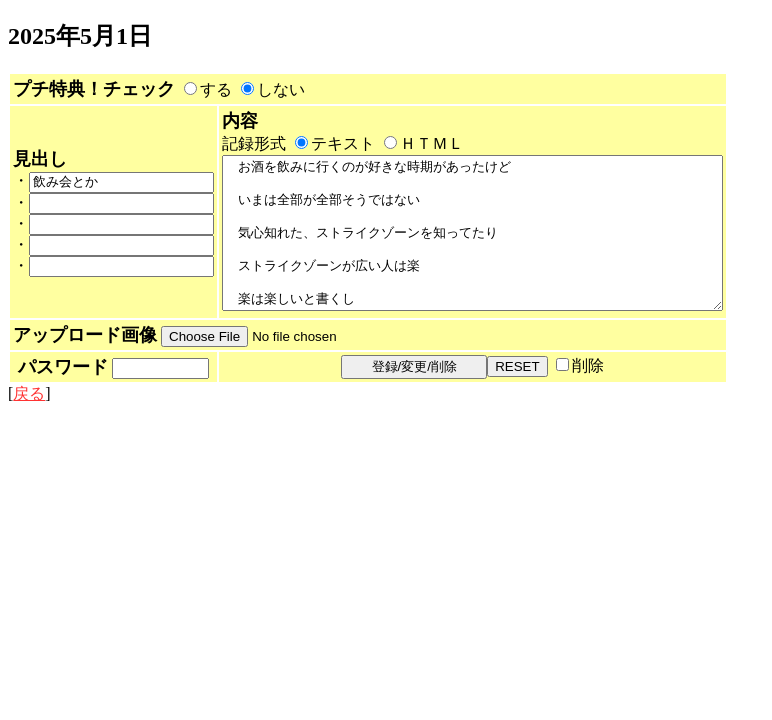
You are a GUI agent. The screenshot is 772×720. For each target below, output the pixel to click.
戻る (29, 444)
